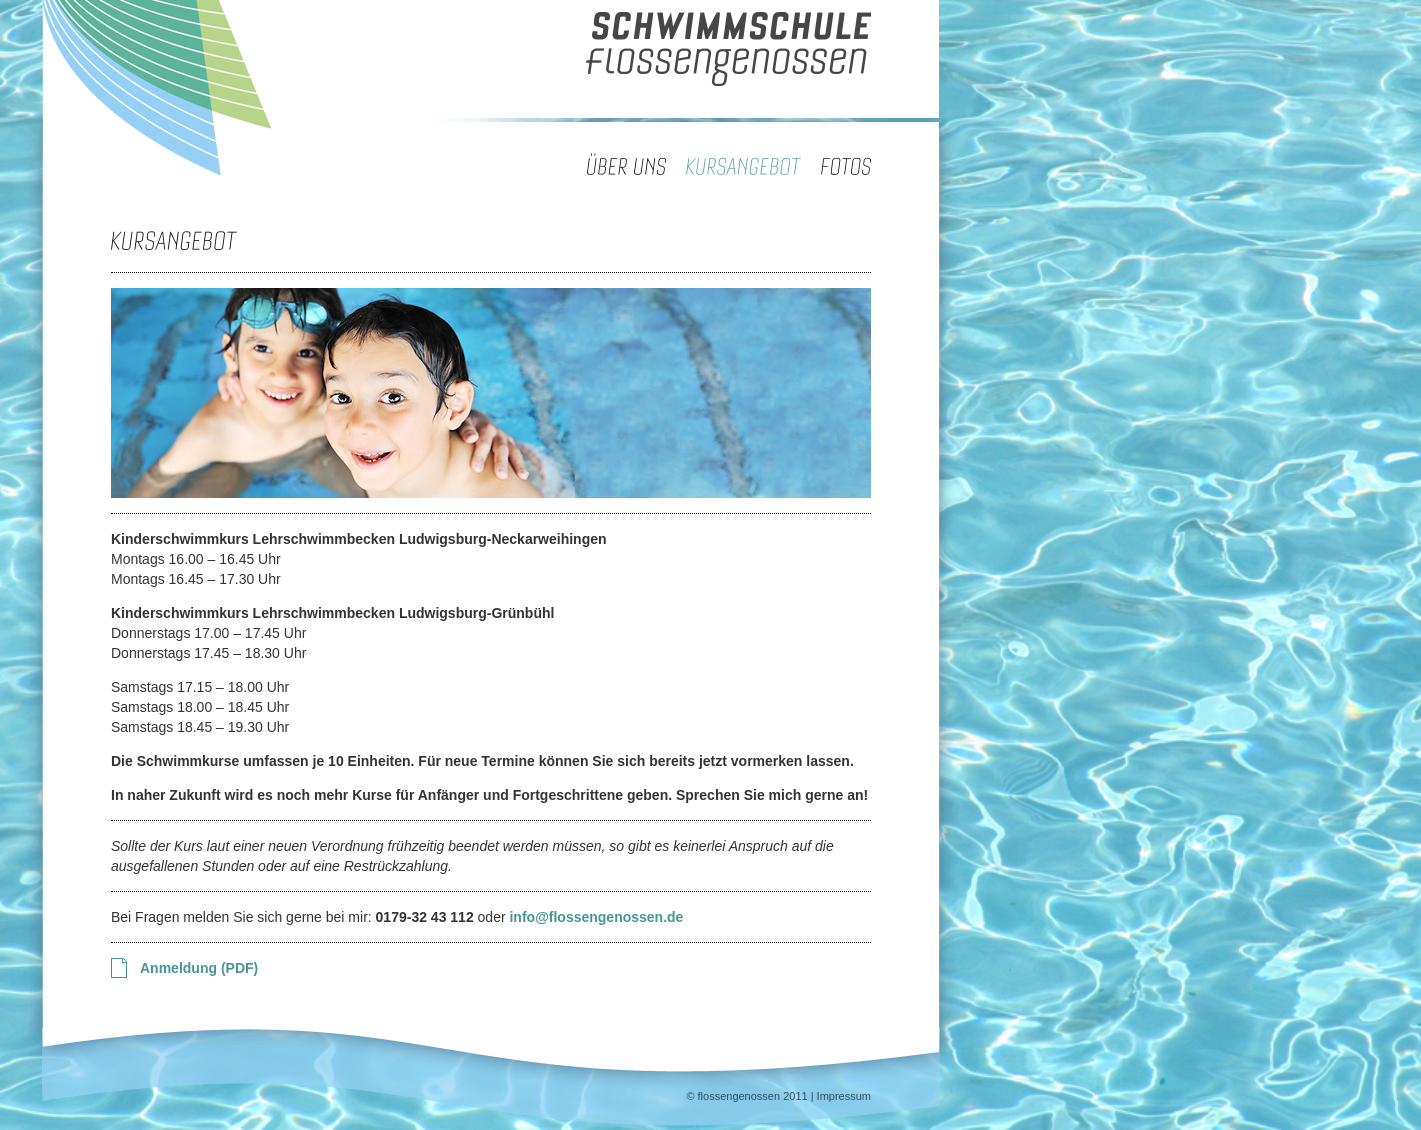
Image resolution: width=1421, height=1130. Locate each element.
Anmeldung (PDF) (199, 968)
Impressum (844, 1096)
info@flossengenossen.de (596, 917)
